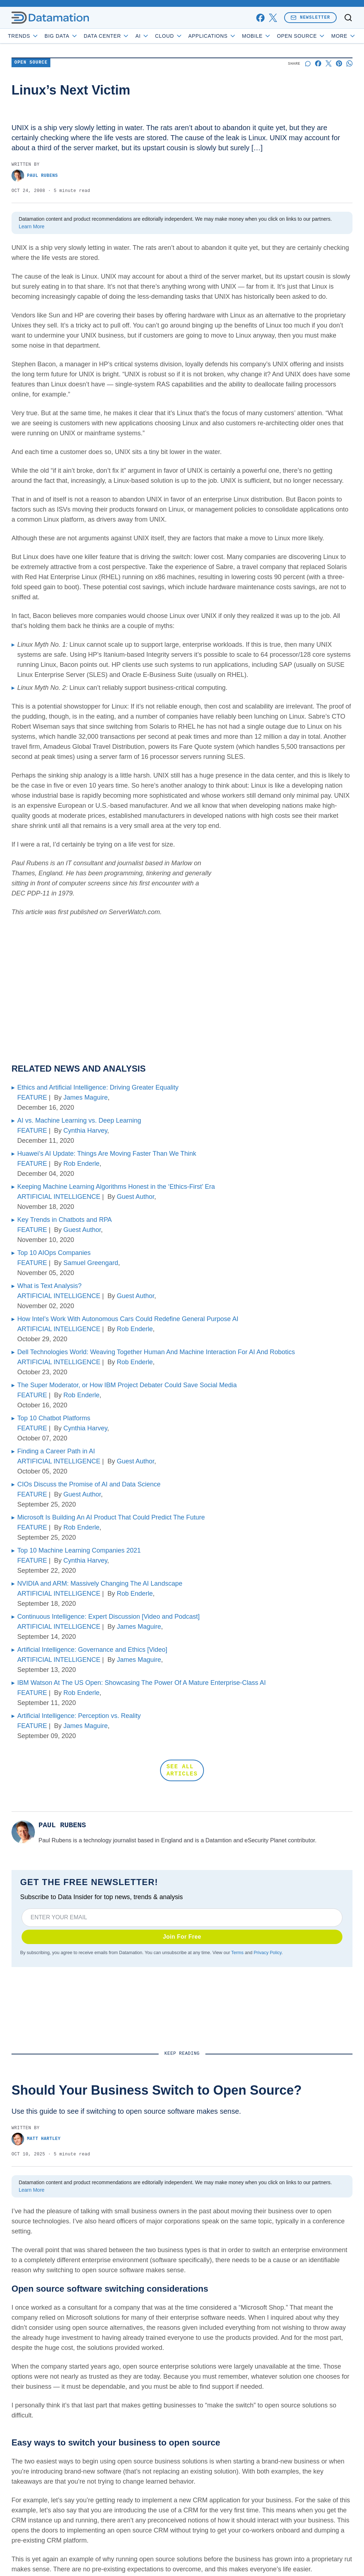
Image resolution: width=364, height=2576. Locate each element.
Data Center (107, 36)
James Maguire (85, 1097)
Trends (23, 36)
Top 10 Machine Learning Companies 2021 (79, 1550)
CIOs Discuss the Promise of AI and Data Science (88, 1484)
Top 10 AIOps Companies (54, 1252)
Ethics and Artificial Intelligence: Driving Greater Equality (97, 1087)
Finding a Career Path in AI (56, 1451)
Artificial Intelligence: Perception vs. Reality (79, 1715)
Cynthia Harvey (85, 1130)
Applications (212, 36)
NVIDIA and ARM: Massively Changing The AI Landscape (99, 1583)
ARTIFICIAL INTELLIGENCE (58, 1196)
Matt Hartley (36, 2139)
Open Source (301, 36)
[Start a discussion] (308, 63)
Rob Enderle (81, 1163)
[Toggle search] (348, 17)
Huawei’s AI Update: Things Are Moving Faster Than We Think (106, 1153)
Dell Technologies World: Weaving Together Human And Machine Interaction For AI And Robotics (156, 1352)
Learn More (32, 226)
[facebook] (260, 18)
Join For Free (182, 1937)
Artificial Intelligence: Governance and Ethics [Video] (92, 1649)
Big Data (61, 36)
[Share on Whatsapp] (349, 63)
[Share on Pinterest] (339, 63)
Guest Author (135, 1196)
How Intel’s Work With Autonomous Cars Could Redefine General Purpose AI (127, 1319)
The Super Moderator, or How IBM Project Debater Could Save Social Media (127, 1385)
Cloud (169, 36)
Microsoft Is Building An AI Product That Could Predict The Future (111, 1517)
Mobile (256, 36)
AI (142, 36)
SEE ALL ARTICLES (182, 1770)
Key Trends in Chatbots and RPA (64, 1219)
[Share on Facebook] (318, 63)
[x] (273, 18)
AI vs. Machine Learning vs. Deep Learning (79, 1120)
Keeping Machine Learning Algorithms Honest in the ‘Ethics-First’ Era (116, 1186)
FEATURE (32, 1097)
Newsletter (310, 17)
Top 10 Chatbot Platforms (53, 1418)
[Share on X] (329, 63)
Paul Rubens (35, 175)
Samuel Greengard (90, 1262)
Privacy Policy (267, 1952)
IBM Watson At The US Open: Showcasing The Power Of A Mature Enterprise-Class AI (141, 1682)
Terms (237, 1952)
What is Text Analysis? (49, 1285)
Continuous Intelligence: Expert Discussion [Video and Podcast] (108, 1616)
